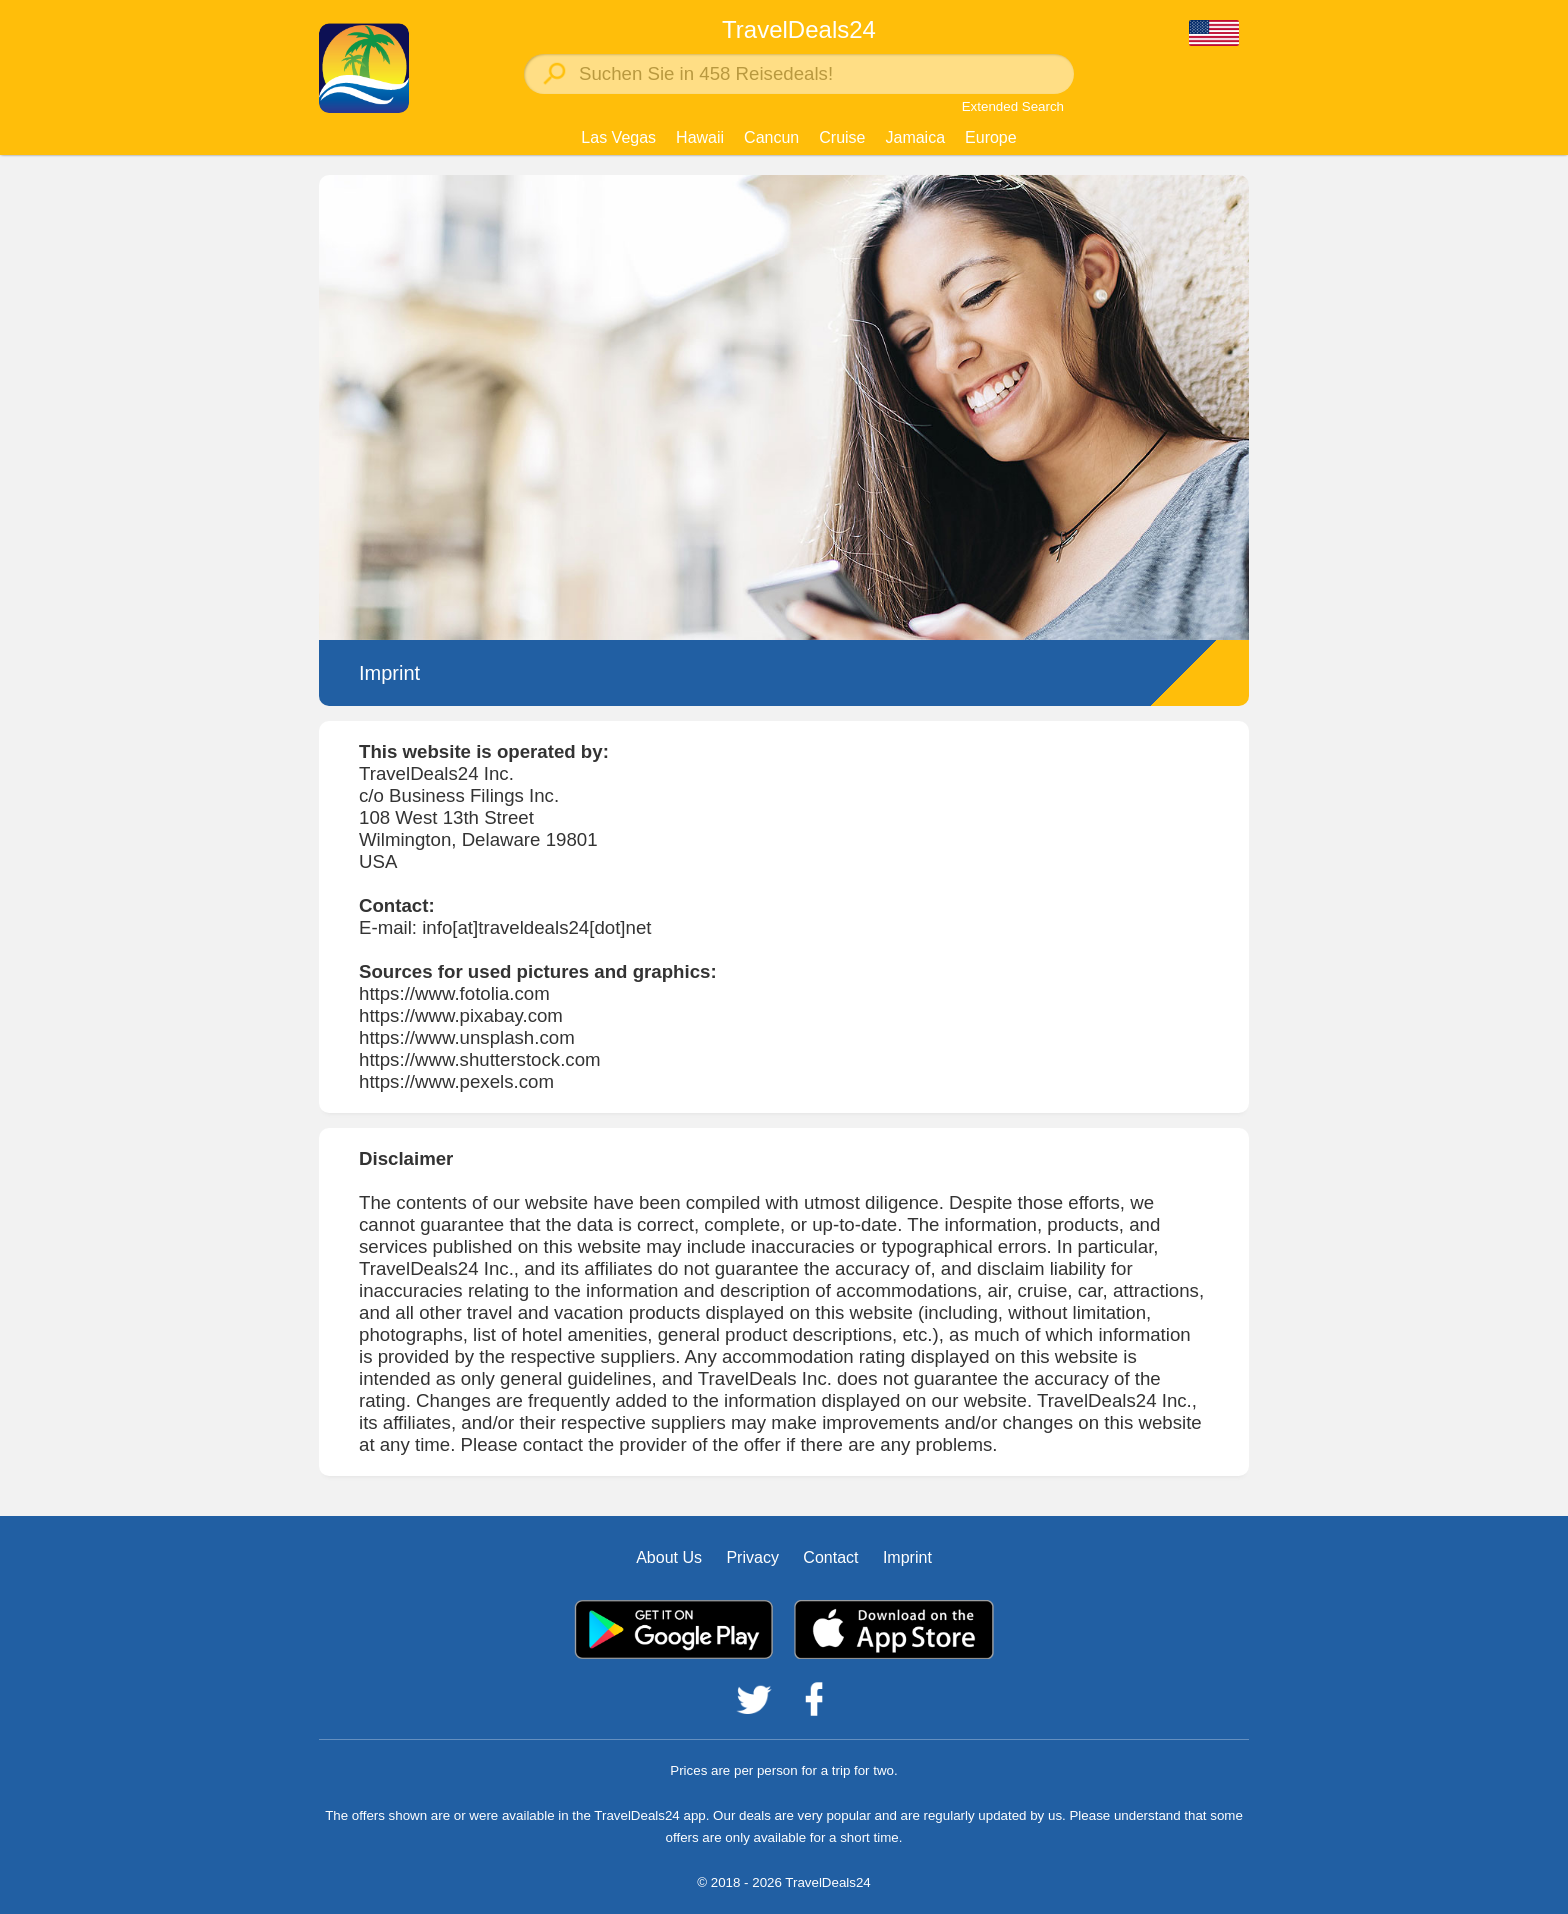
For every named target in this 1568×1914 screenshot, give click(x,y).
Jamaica (915, 137)
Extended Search (1013, 106)
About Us (669, 1557)
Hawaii (700, 137)
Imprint (907, 1557)
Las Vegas (618, 137)
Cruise (842, 137)
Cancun (771, 137)
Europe (991, 137)
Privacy (752, 1557)
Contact (830, 1557)
